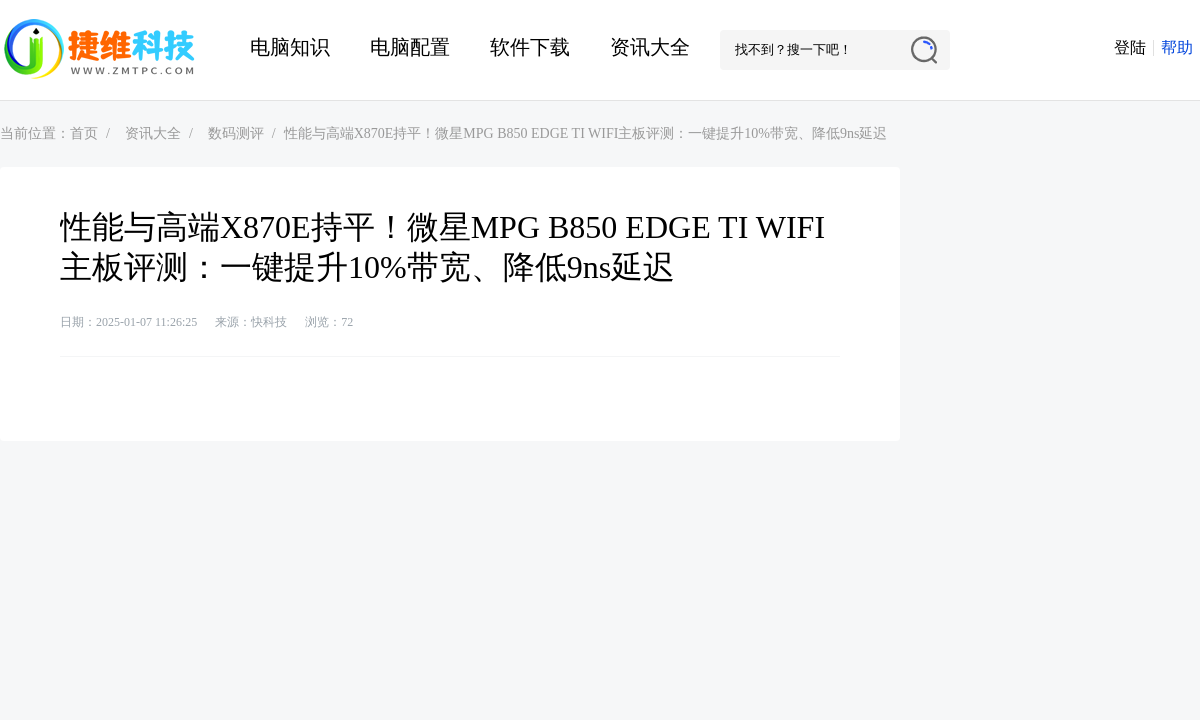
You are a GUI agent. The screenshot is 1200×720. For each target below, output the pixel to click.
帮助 (1177, 47)
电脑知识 (290, 47)
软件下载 (530, 47)
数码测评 (236, 133)
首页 (84, 133)
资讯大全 (650, 47)
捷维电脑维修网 (100, 50)
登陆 (1130, 47)
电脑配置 (410, 47)
